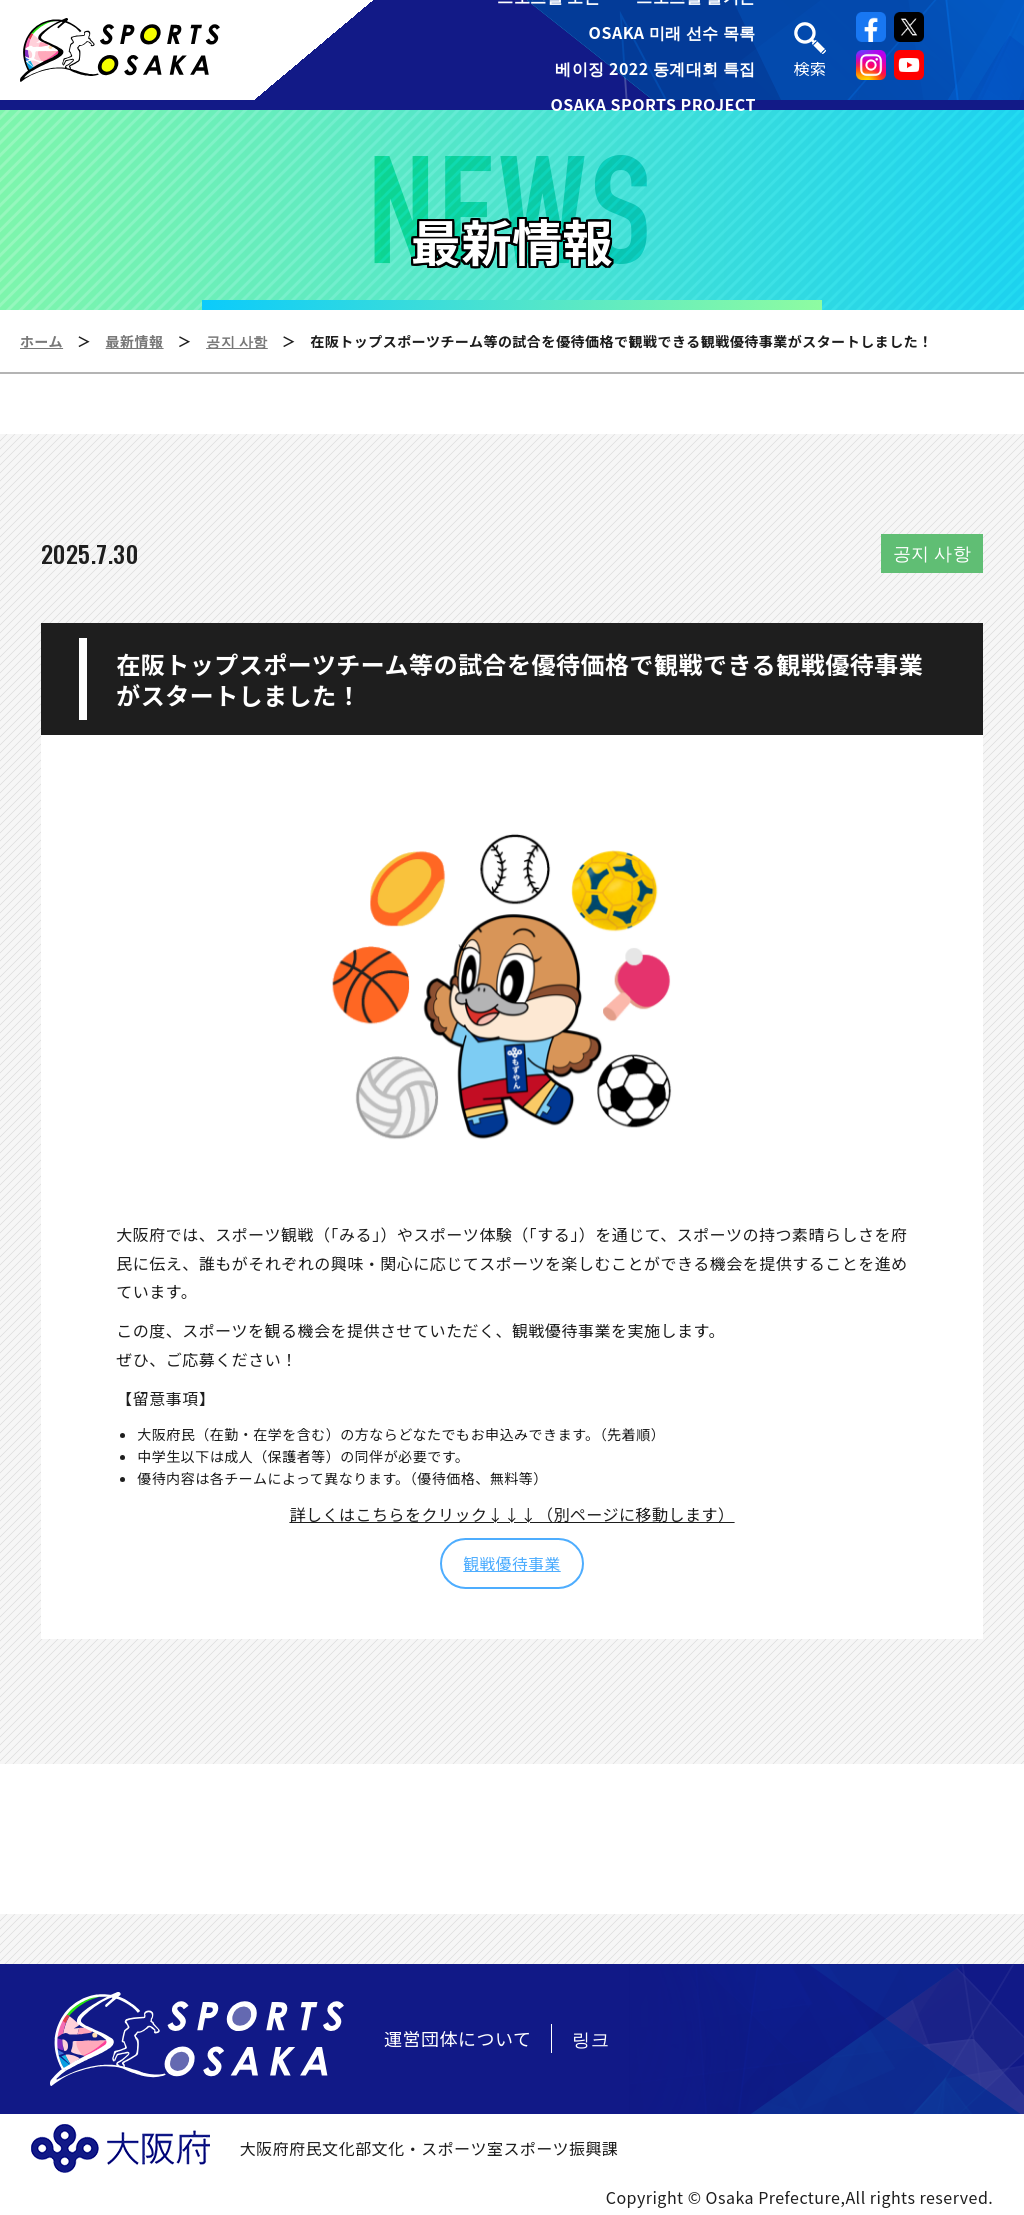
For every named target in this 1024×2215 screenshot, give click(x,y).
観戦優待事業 (512, 1563)
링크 (590, 2038)
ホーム (41, 341)
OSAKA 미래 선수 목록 (672, 32)
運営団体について (457, 2038)
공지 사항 (237, 341)
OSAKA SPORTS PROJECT (653, 104)
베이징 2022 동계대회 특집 (655, 68)
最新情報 (135, 341)
